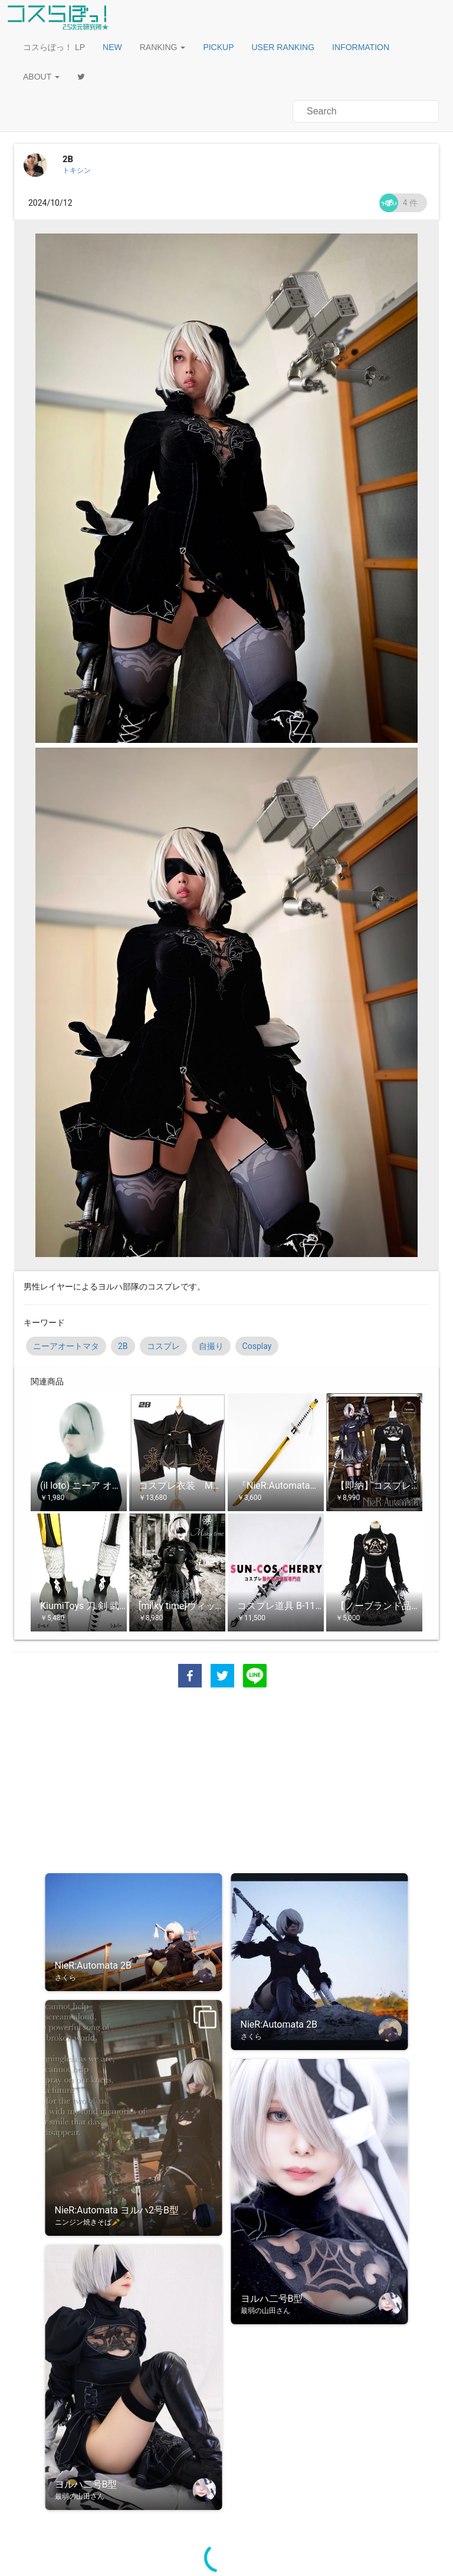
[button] (112, 47)
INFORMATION (360, 47)
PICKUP (218, 47)
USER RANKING (283, 47)
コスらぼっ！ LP (54, 47)
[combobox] (365, 111)
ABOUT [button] (41, 76)
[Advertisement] (226, 1781)
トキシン (77, 170)
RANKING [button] (163, 47)
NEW (112, 47)
